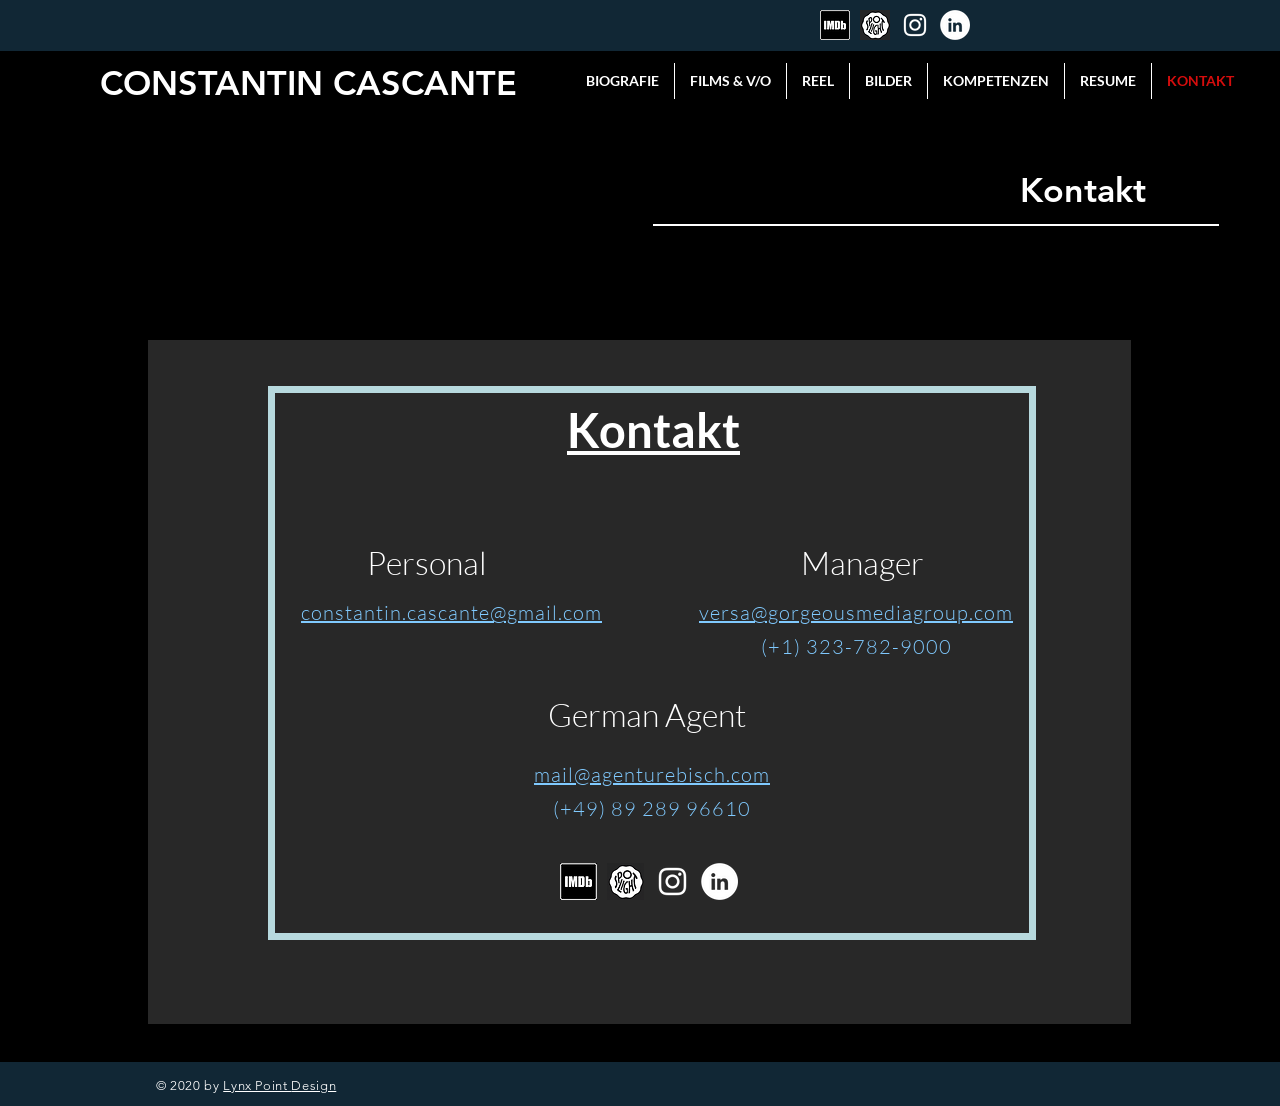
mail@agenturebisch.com (652, 774)
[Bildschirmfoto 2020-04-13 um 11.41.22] (835, 25)
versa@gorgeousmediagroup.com (856, 612)
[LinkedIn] (955, 25)
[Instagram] (915, 25)
